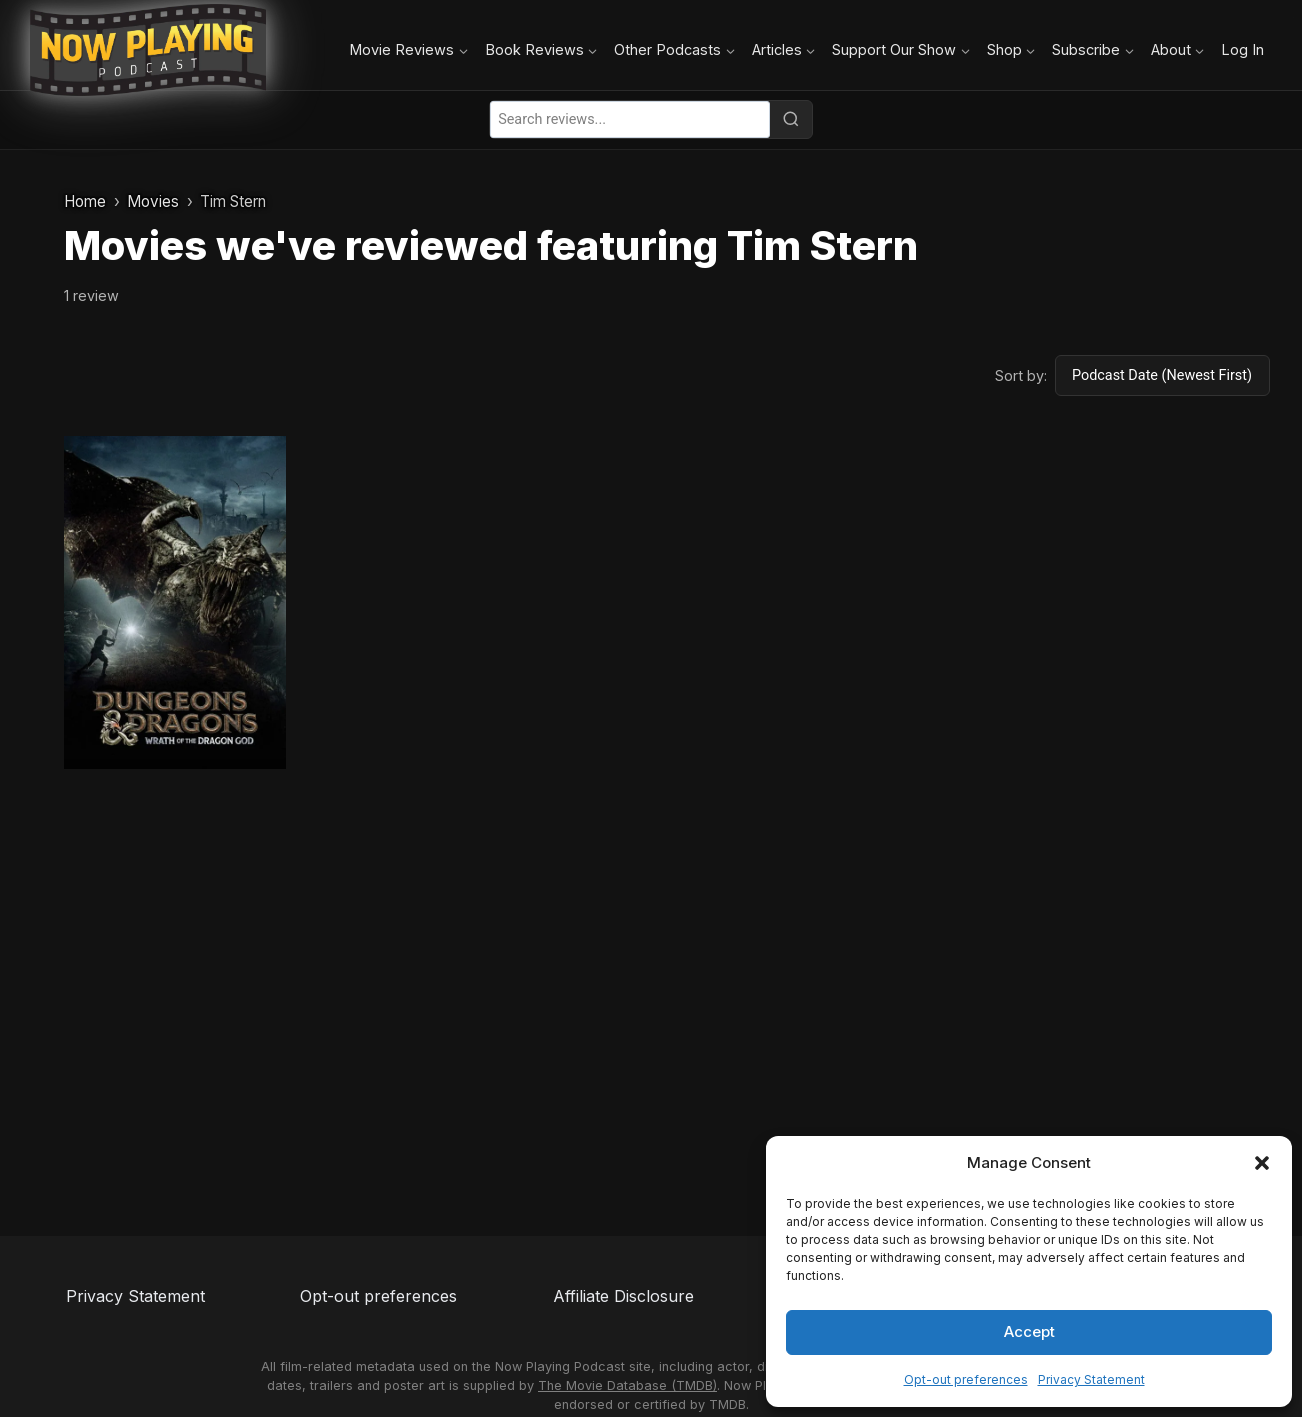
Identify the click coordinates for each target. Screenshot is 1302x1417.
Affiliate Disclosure (623, 1296)
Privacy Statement (1091, 1379)
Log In (1242, 49)
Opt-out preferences (966, 1379)
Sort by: (1021, 375)
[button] (1262, 1163)
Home (85, 201)
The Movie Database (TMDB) (627, 1385)
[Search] (791, 119)
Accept (1029, 1331)
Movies (153, 201)
